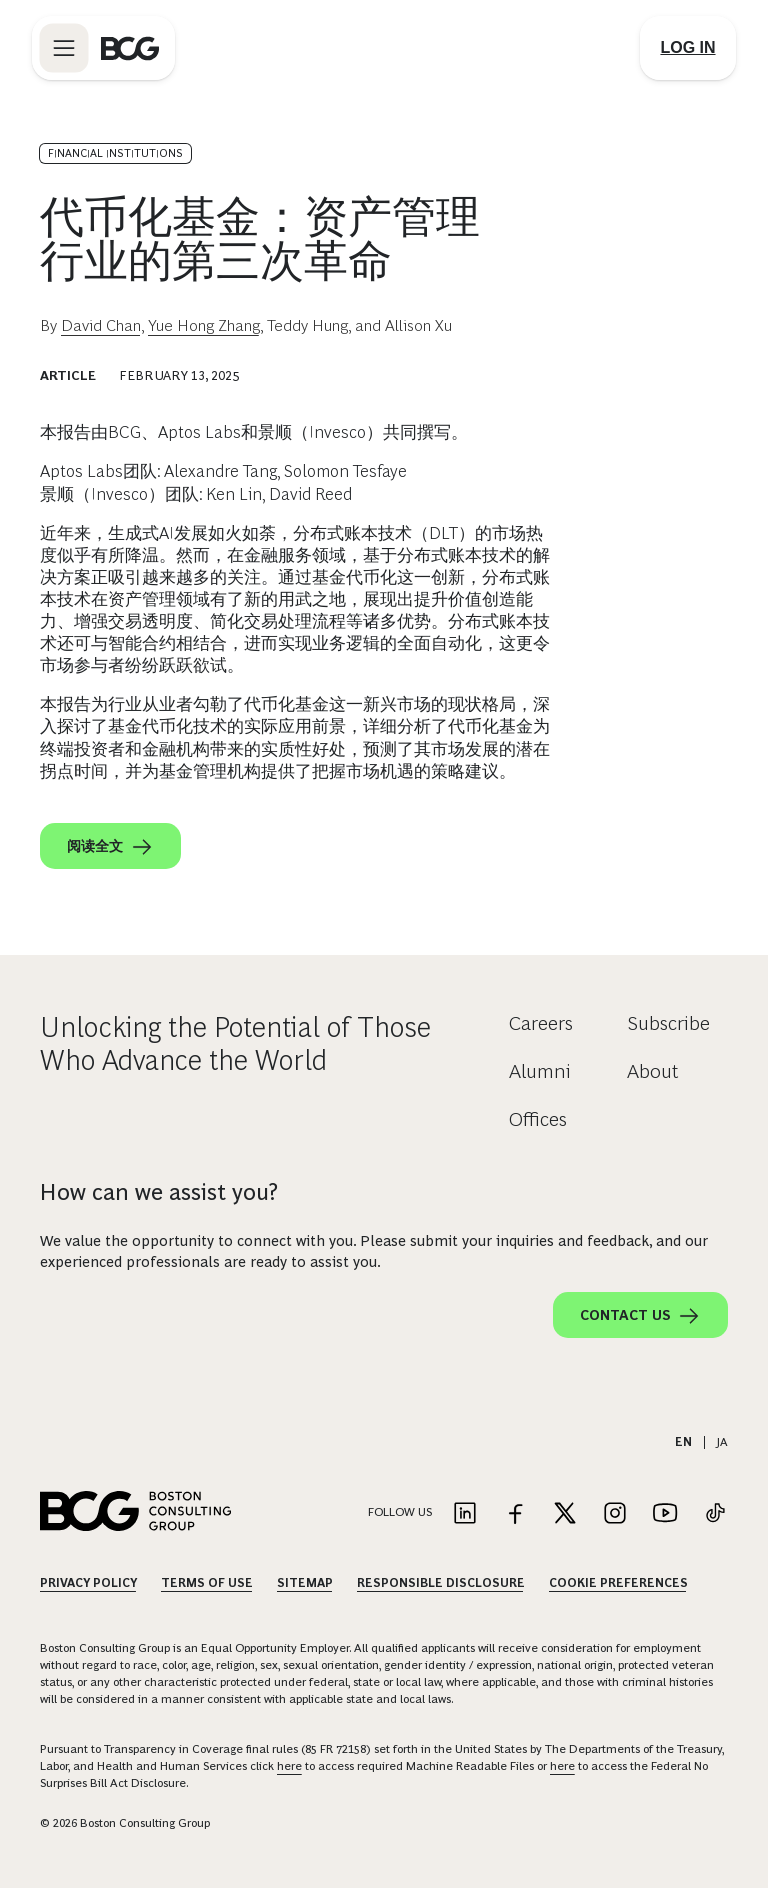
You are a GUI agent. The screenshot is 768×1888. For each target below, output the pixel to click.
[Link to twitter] (565, 1514)
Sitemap (305, 1583)
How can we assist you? (159, 1192)
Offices (538, 1119)
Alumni (540, 1071)
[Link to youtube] (665, 1514)
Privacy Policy (88, 1583)
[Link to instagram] (615, 1514)
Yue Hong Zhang (204, 325)
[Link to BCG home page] (130, 48)
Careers (541, 1023)
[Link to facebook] (515, 1514)
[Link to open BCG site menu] (64, 48)
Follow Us (400, 1512)
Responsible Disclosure (441, 1583)
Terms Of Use (207, 1583)
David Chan (101, 325)
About (653, 1071)
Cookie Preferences (618, 1583)
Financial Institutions (115, 153)
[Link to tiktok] (715, 1514)
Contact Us (640, 1316)
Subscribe (668, 1023)
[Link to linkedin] (465, 1514)
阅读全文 (110, 847)
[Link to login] (688, 48)
